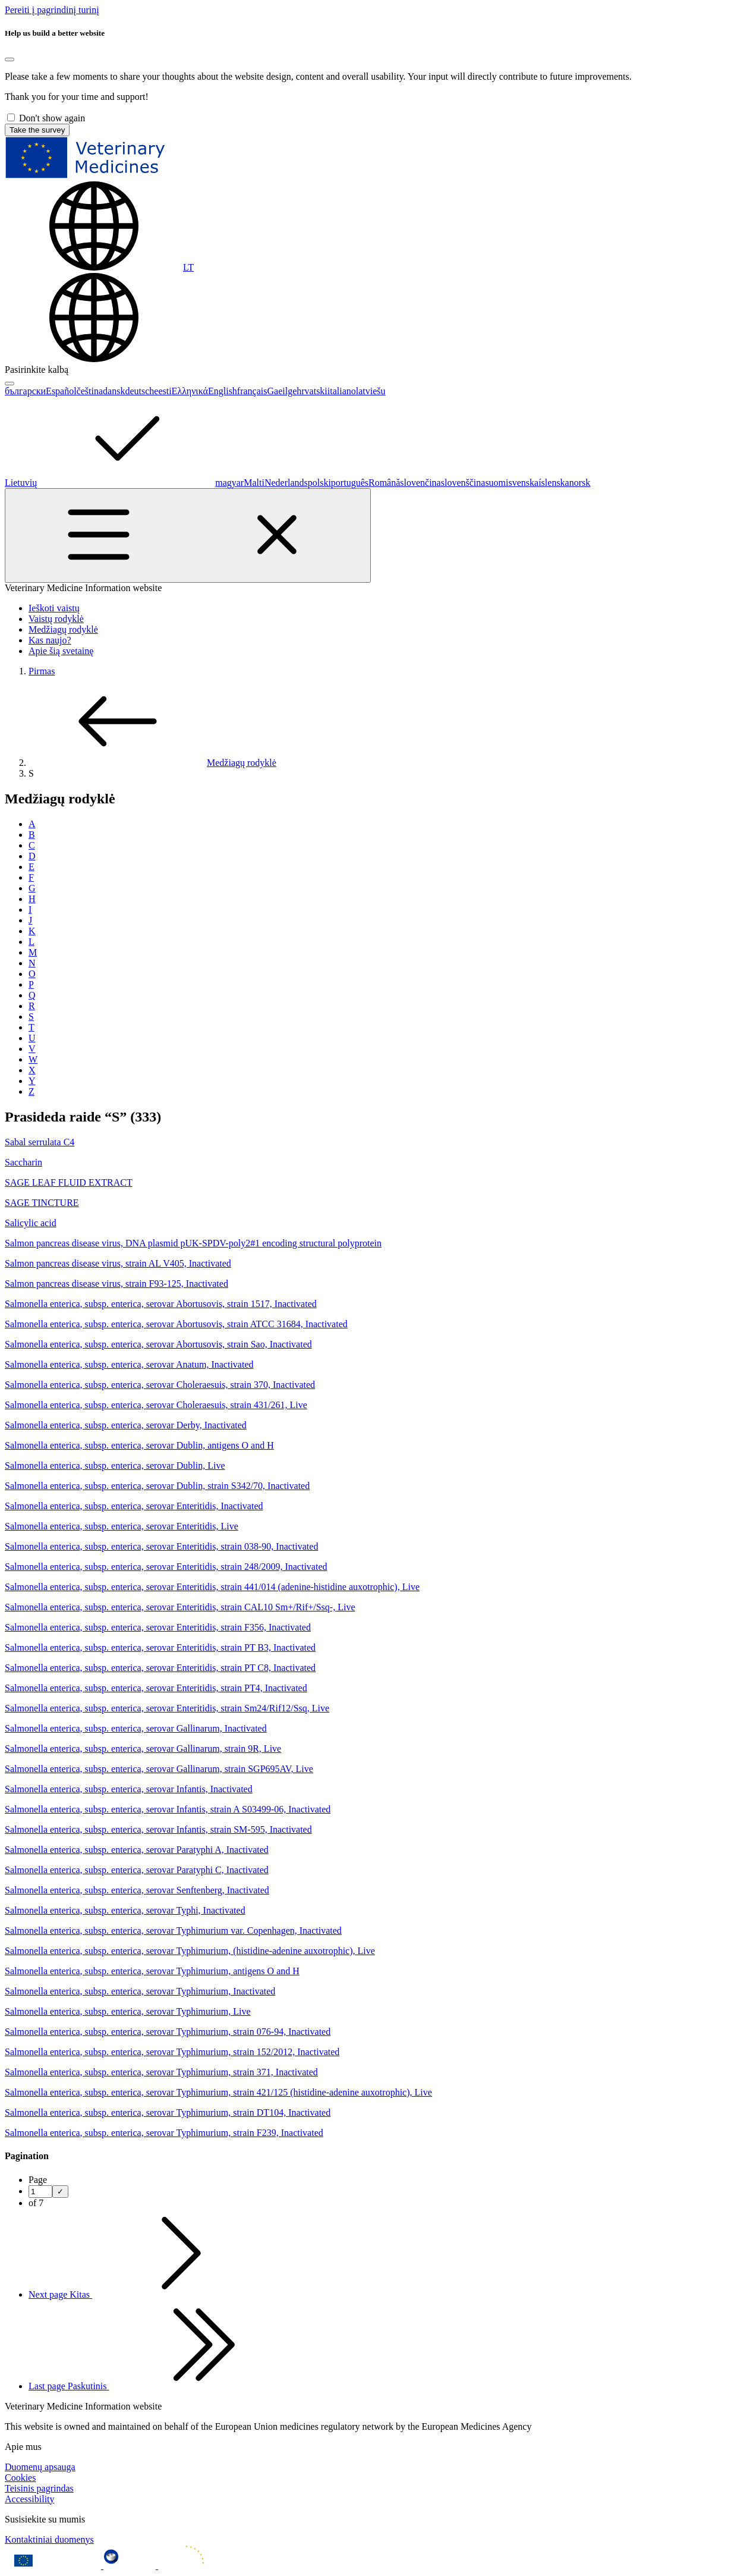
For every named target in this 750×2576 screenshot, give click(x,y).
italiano (341, 391)
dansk (114, 391)
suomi (496, 482)
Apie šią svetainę (61, 651)
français (252, 391)
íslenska (553, 482)
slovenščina (463, 482)
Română (384, 482)
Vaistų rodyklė (56, 619)
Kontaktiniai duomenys (49, 2539)
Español (61, 391)
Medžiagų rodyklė (63, 629)
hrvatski (312, 391)
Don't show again (46, 118)
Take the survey (37, 129)
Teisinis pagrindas (39, 2488)
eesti (162, 391)
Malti (254, 482)
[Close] (9, 59)
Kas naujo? (50, 640)
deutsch (139, 391)
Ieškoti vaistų (54, 608)
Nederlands (286, 482)
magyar (229, 482)
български (25, 391)
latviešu (371, 391)
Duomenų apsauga (40, 2467)
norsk (580, 482)
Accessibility (30, 2499)
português (349, 482)
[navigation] (52, 10)
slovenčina (420, 482)
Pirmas (42, 671)
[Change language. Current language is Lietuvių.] (99, 267)
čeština (90, 391)
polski (319, 482)
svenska (524, 482)
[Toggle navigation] (188, 535)
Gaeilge (282, 391)
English (222, 391)
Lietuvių (110, 482)
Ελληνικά (190, 391)
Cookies (20, 2478)
